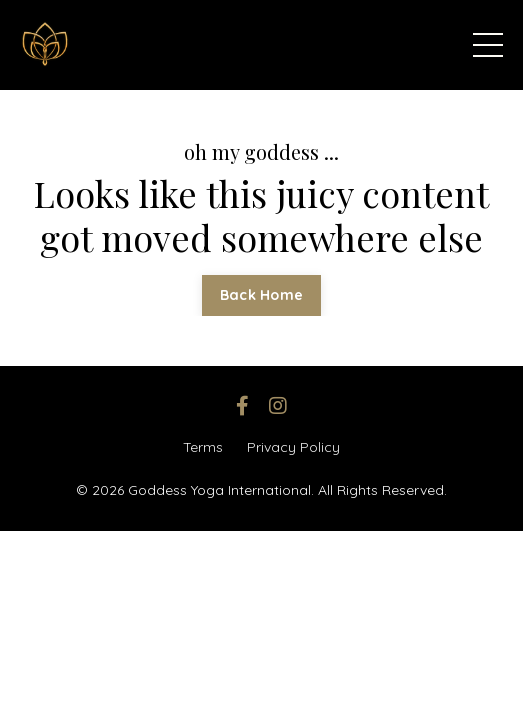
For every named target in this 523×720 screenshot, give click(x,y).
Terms (203, 447)
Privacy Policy (293, 447)
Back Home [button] (261, 295)
